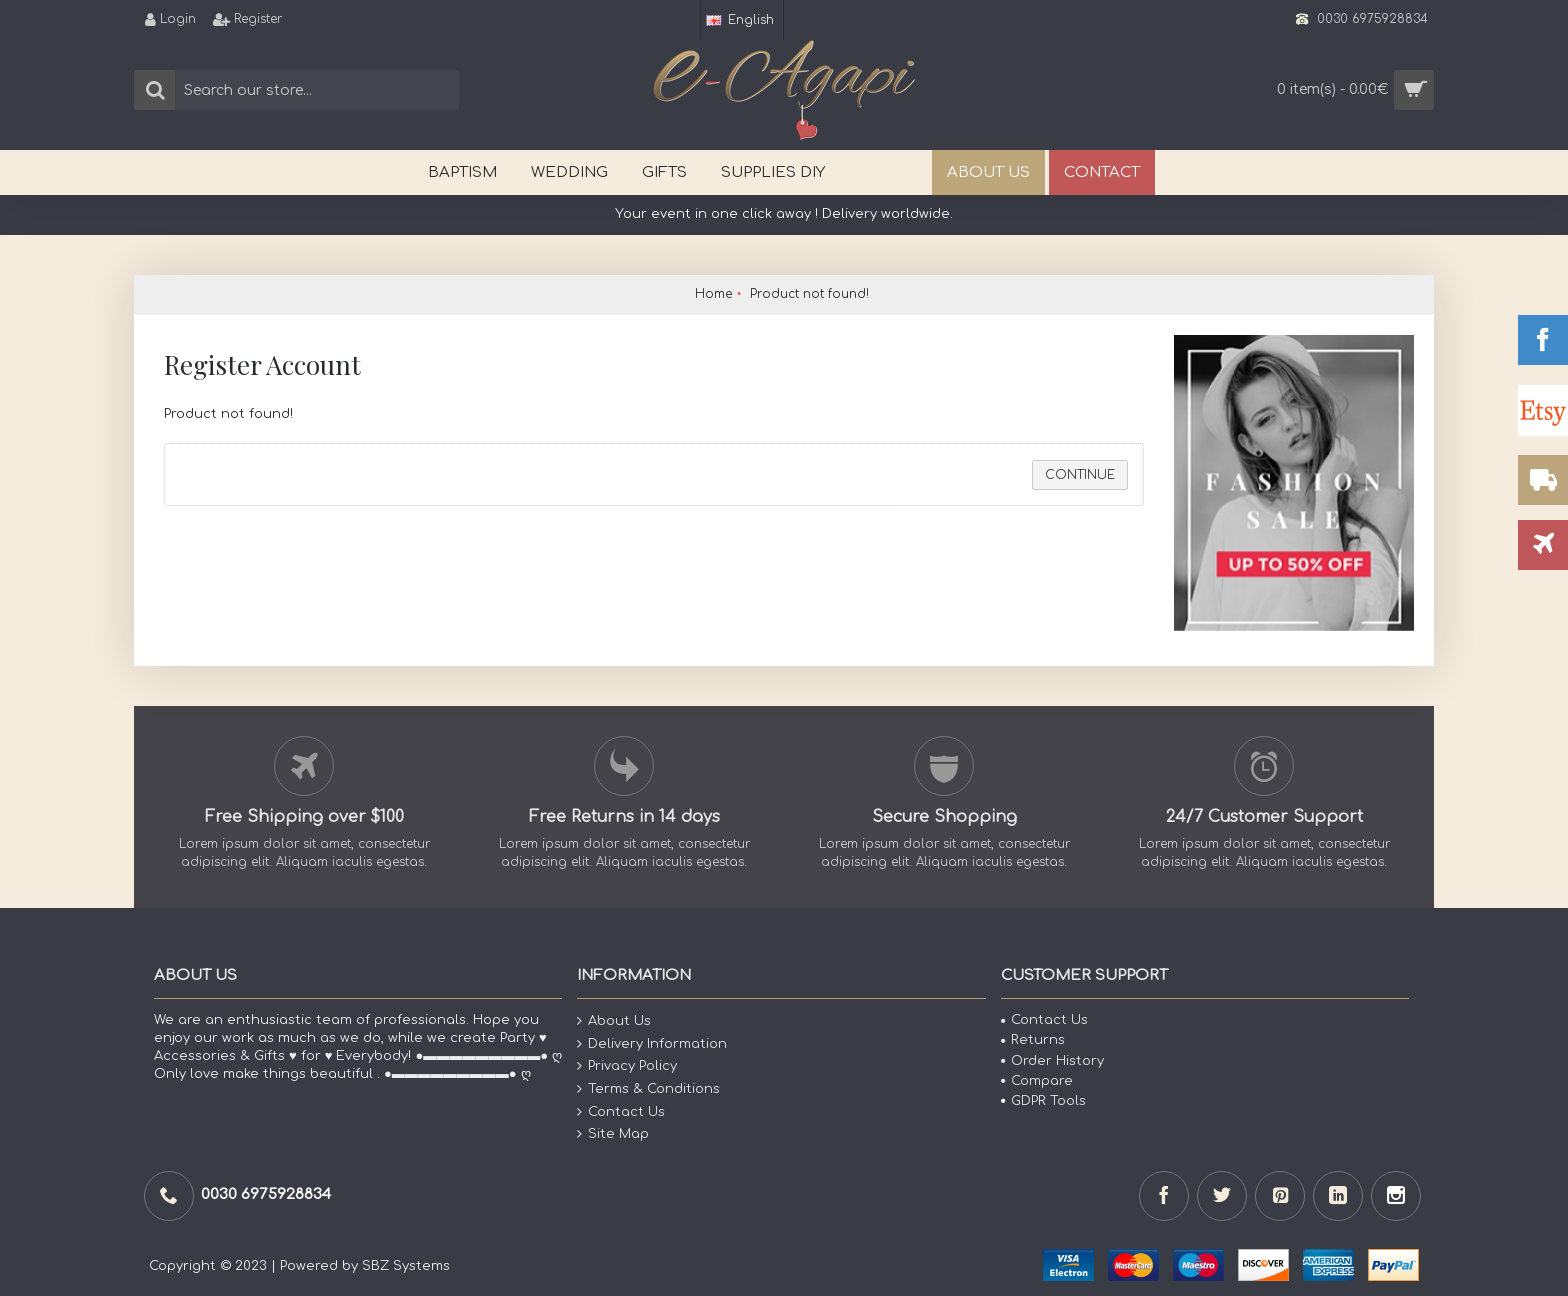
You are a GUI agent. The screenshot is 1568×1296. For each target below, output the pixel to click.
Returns (1033, 1040)
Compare (1037, 1081)
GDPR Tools (1043, 1101)
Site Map (613, 1134)
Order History (1052, 1061)
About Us (614, 1021)
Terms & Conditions (648, 1089)
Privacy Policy (627, 1066)
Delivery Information (652, 1044)
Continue (1080, 475)
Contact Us (621, 1111)
